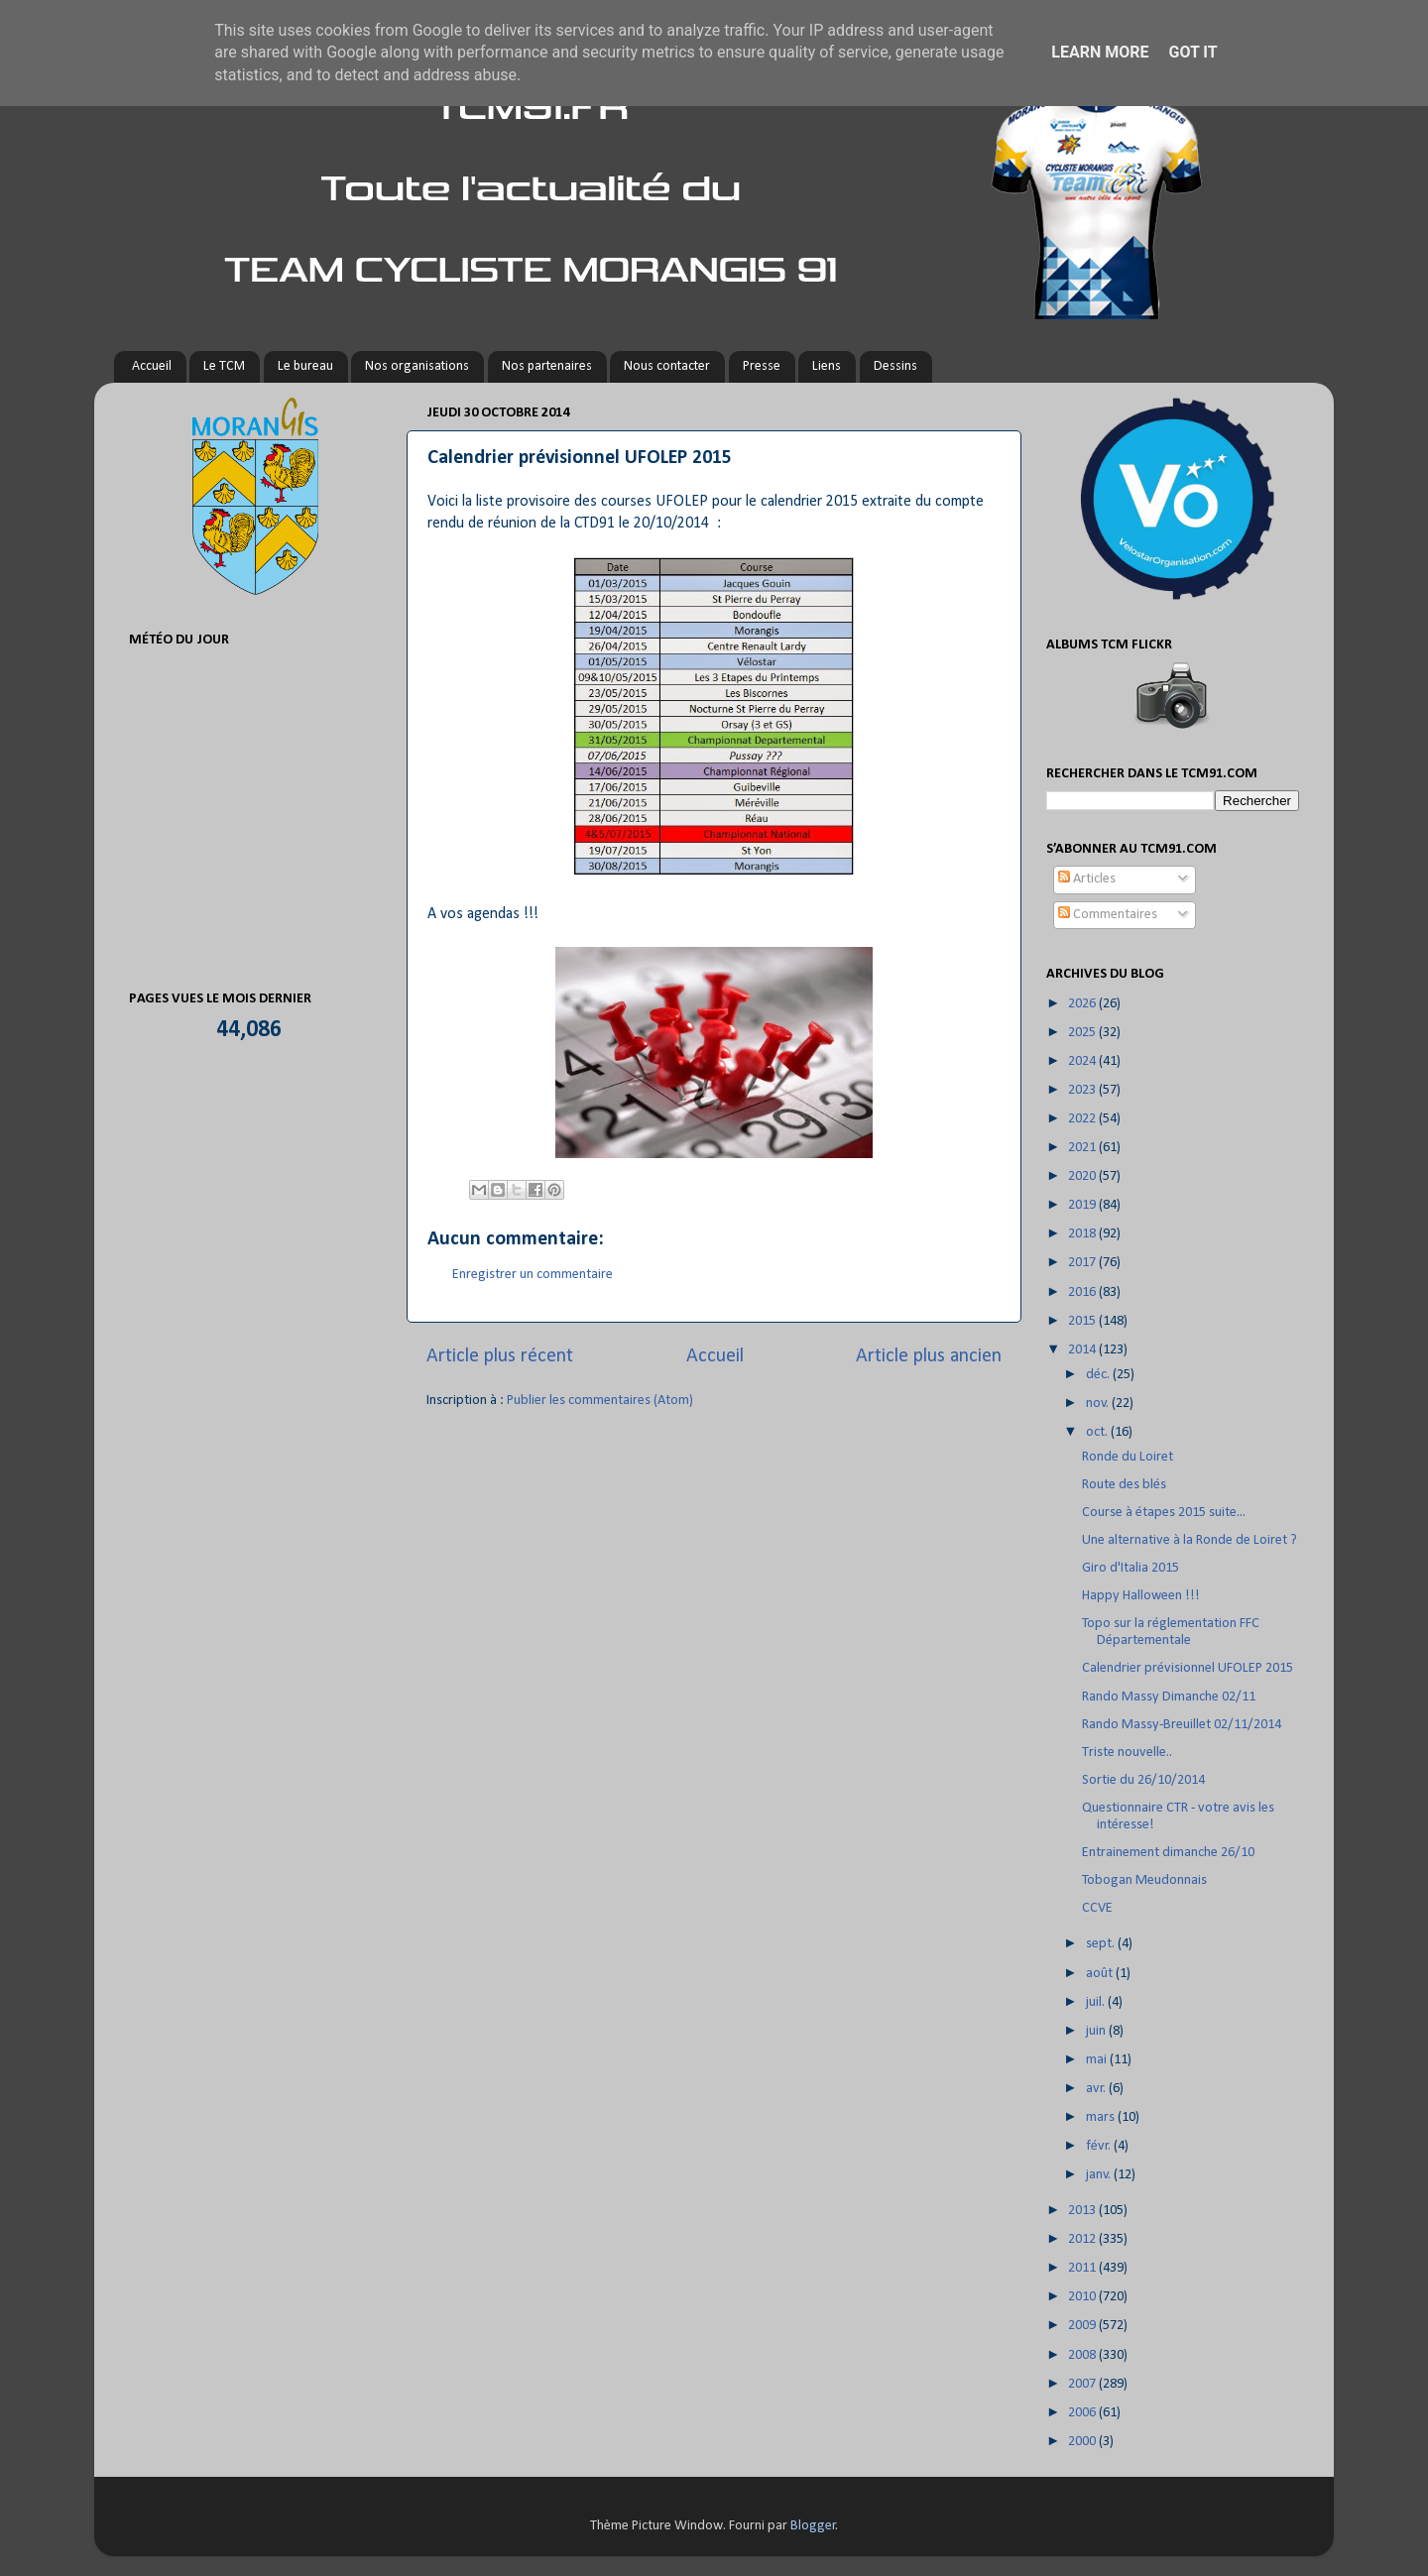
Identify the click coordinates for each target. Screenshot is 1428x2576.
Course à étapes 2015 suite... (1164, 1512)
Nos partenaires (547, 366)
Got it (1192, 52)
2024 (1083, 1061)
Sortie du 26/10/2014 (1143, 1780)
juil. (1097, 2002)
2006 (1083, 2412)
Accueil (152, 366)
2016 (1083, 1292)
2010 (1083, 2296)
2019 (1083, 1205)
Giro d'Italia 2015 (1130, 1568)
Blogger (813, 2525)
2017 (1083, 1262)
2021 (1083, 1147)
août (1101, 1973)
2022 (1083, 1119)
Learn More (1099, 52)
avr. (1097, 2088)
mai (1098, 2059)
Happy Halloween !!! (1141, 1595)
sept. (1102, 1943)
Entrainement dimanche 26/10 (1168, 1852)
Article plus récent (499, 1356)
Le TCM (224, 366)
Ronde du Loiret (1127, 1457)
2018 (1083, 1234)
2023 (1083, 1090)
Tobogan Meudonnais (1144, 1880)
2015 (1083, 1321)
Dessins (895, 366)
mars (1102, 2117)
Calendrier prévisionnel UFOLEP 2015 (1187, 1668)
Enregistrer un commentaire (532, 1274)
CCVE (1097, 1908)
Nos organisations (417, 366)
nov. (1099, 1403)
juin (1097, 2031)
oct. (1098, 1432)
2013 (1083, 2210)
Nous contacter (667, 366)
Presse (761, 366)
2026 (1083, 1003)
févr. (1100, 2146)
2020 (1083, 1176)
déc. (1099, 1374)
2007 (1083, 2384)
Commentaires (1107, 914)
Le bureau (305, 366)
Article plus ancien (929, 1356)
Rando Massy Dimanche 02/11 (1168, 1697)
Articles (1087, 879)
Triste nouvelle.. (1127, 1752)
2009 (1083, 2325)
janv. (1100, 2174)
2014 (1083, 1350)
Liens (826, 366)
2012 (1083, 2239)
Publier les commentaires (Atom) (600, 1400)
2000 (1083, 2441)
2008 (1083, 2355)
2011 (1083, 2268)
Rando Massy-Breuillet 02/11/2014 (1181, 1724)
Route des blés (1124, 1484)
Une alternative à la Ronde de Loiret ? (1189, 1540)
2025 (1083, 1032)
